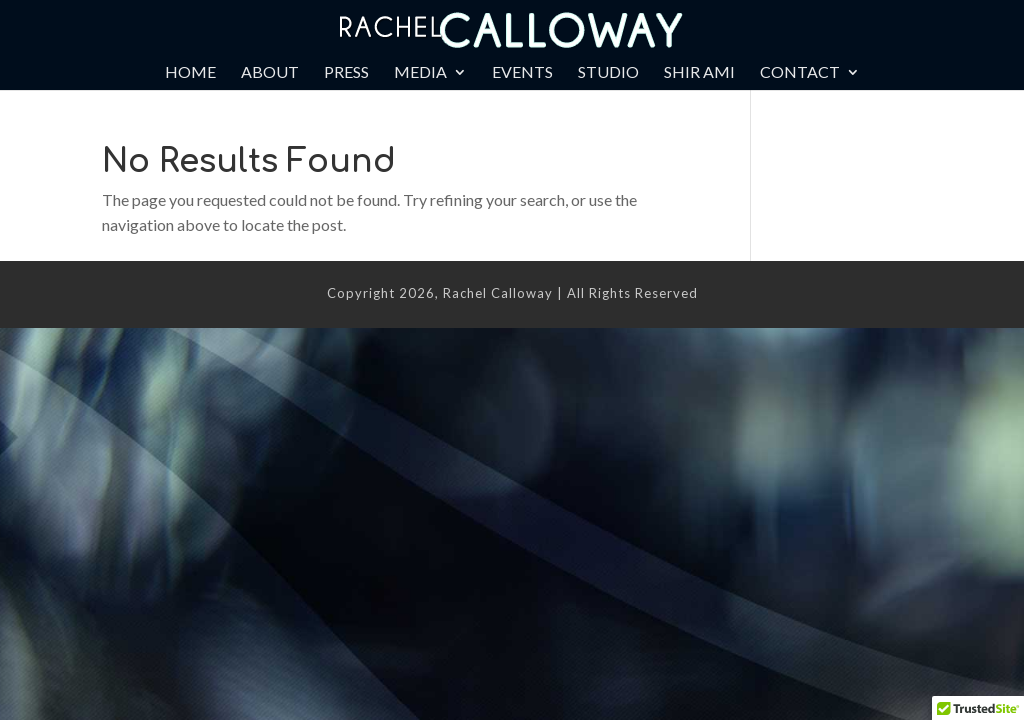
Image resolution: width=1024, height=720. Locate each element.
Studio (608, 73)
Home (190, 73)
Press (346, 73)
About (270, 73)
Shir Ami (699, 73)
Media (420, 73)
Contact (800, 73)
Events (522, 73)
